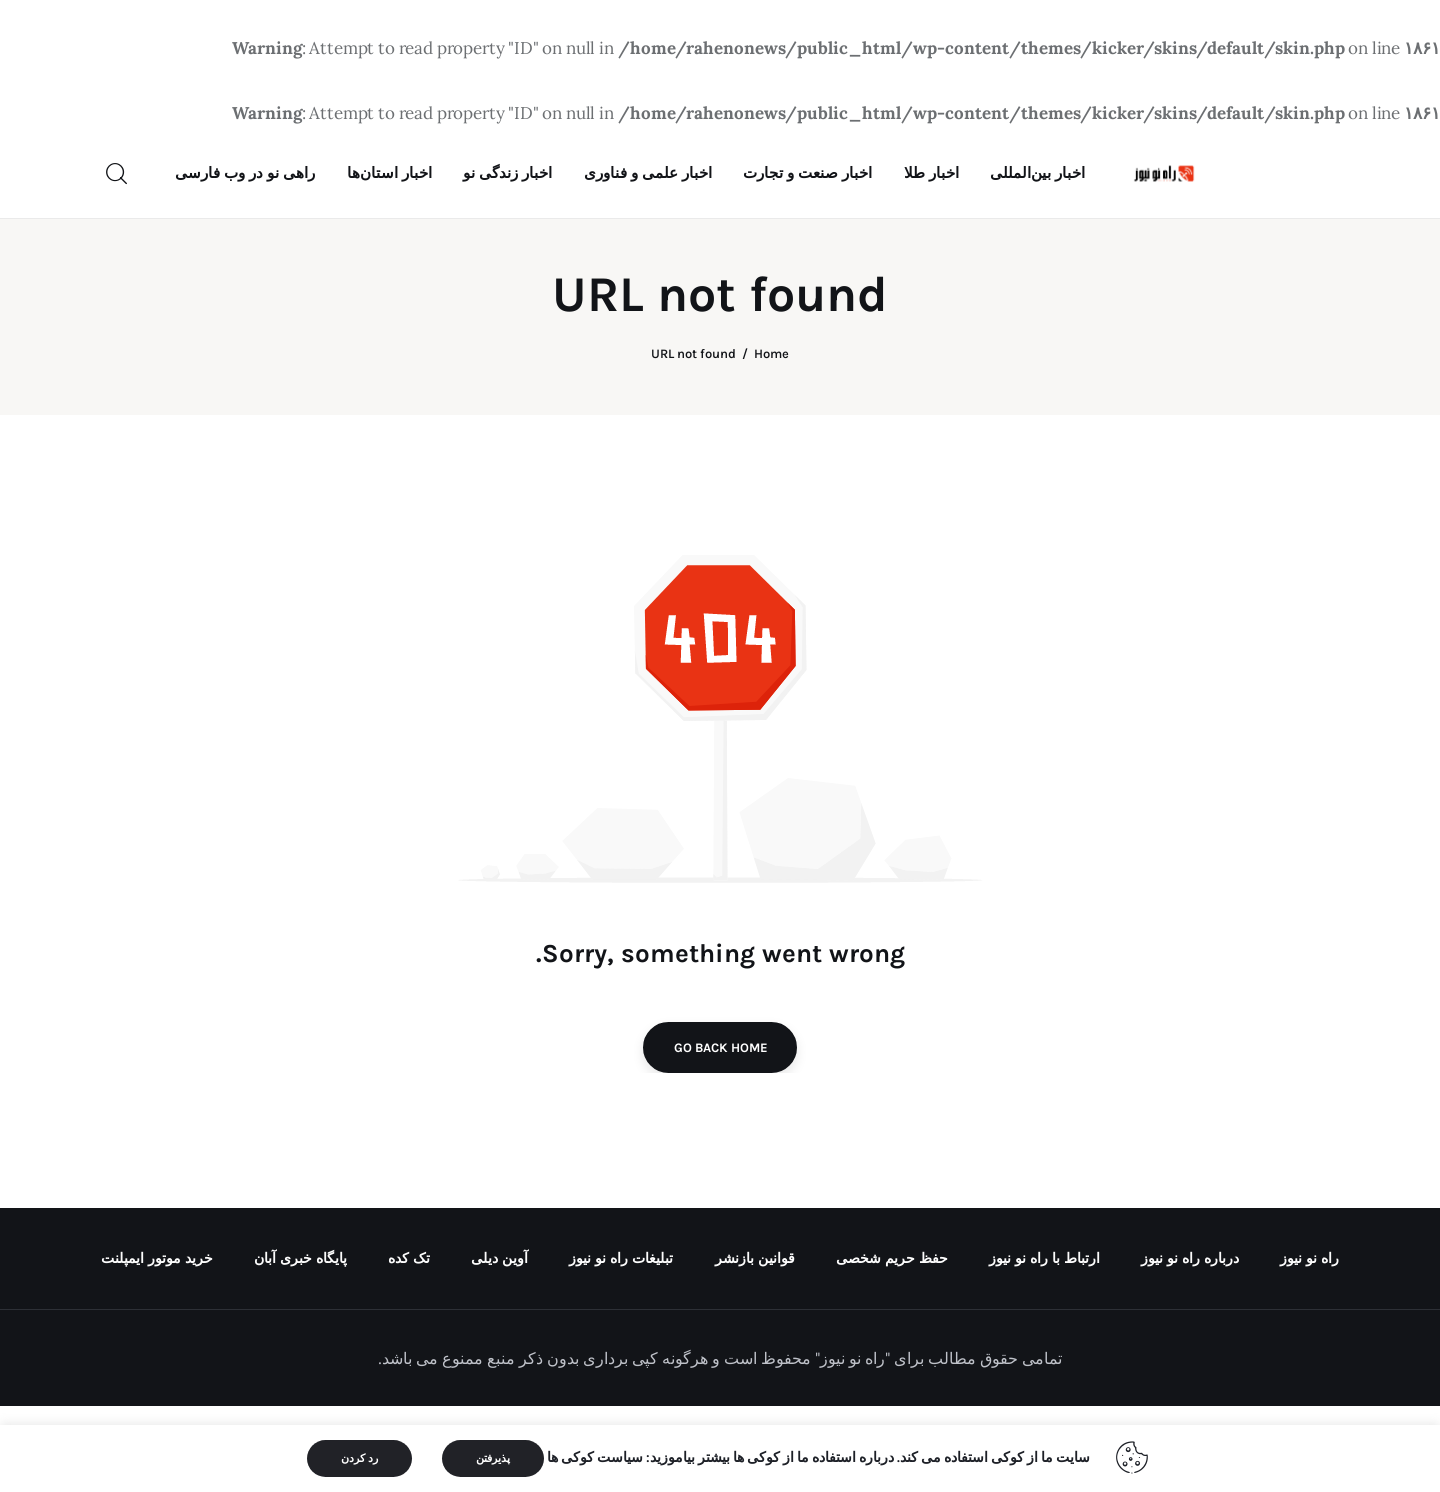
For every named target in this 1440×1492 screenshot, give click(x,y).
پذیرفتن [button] (493, 1458)
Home (771, 440)
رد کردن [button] (359, 1458)
